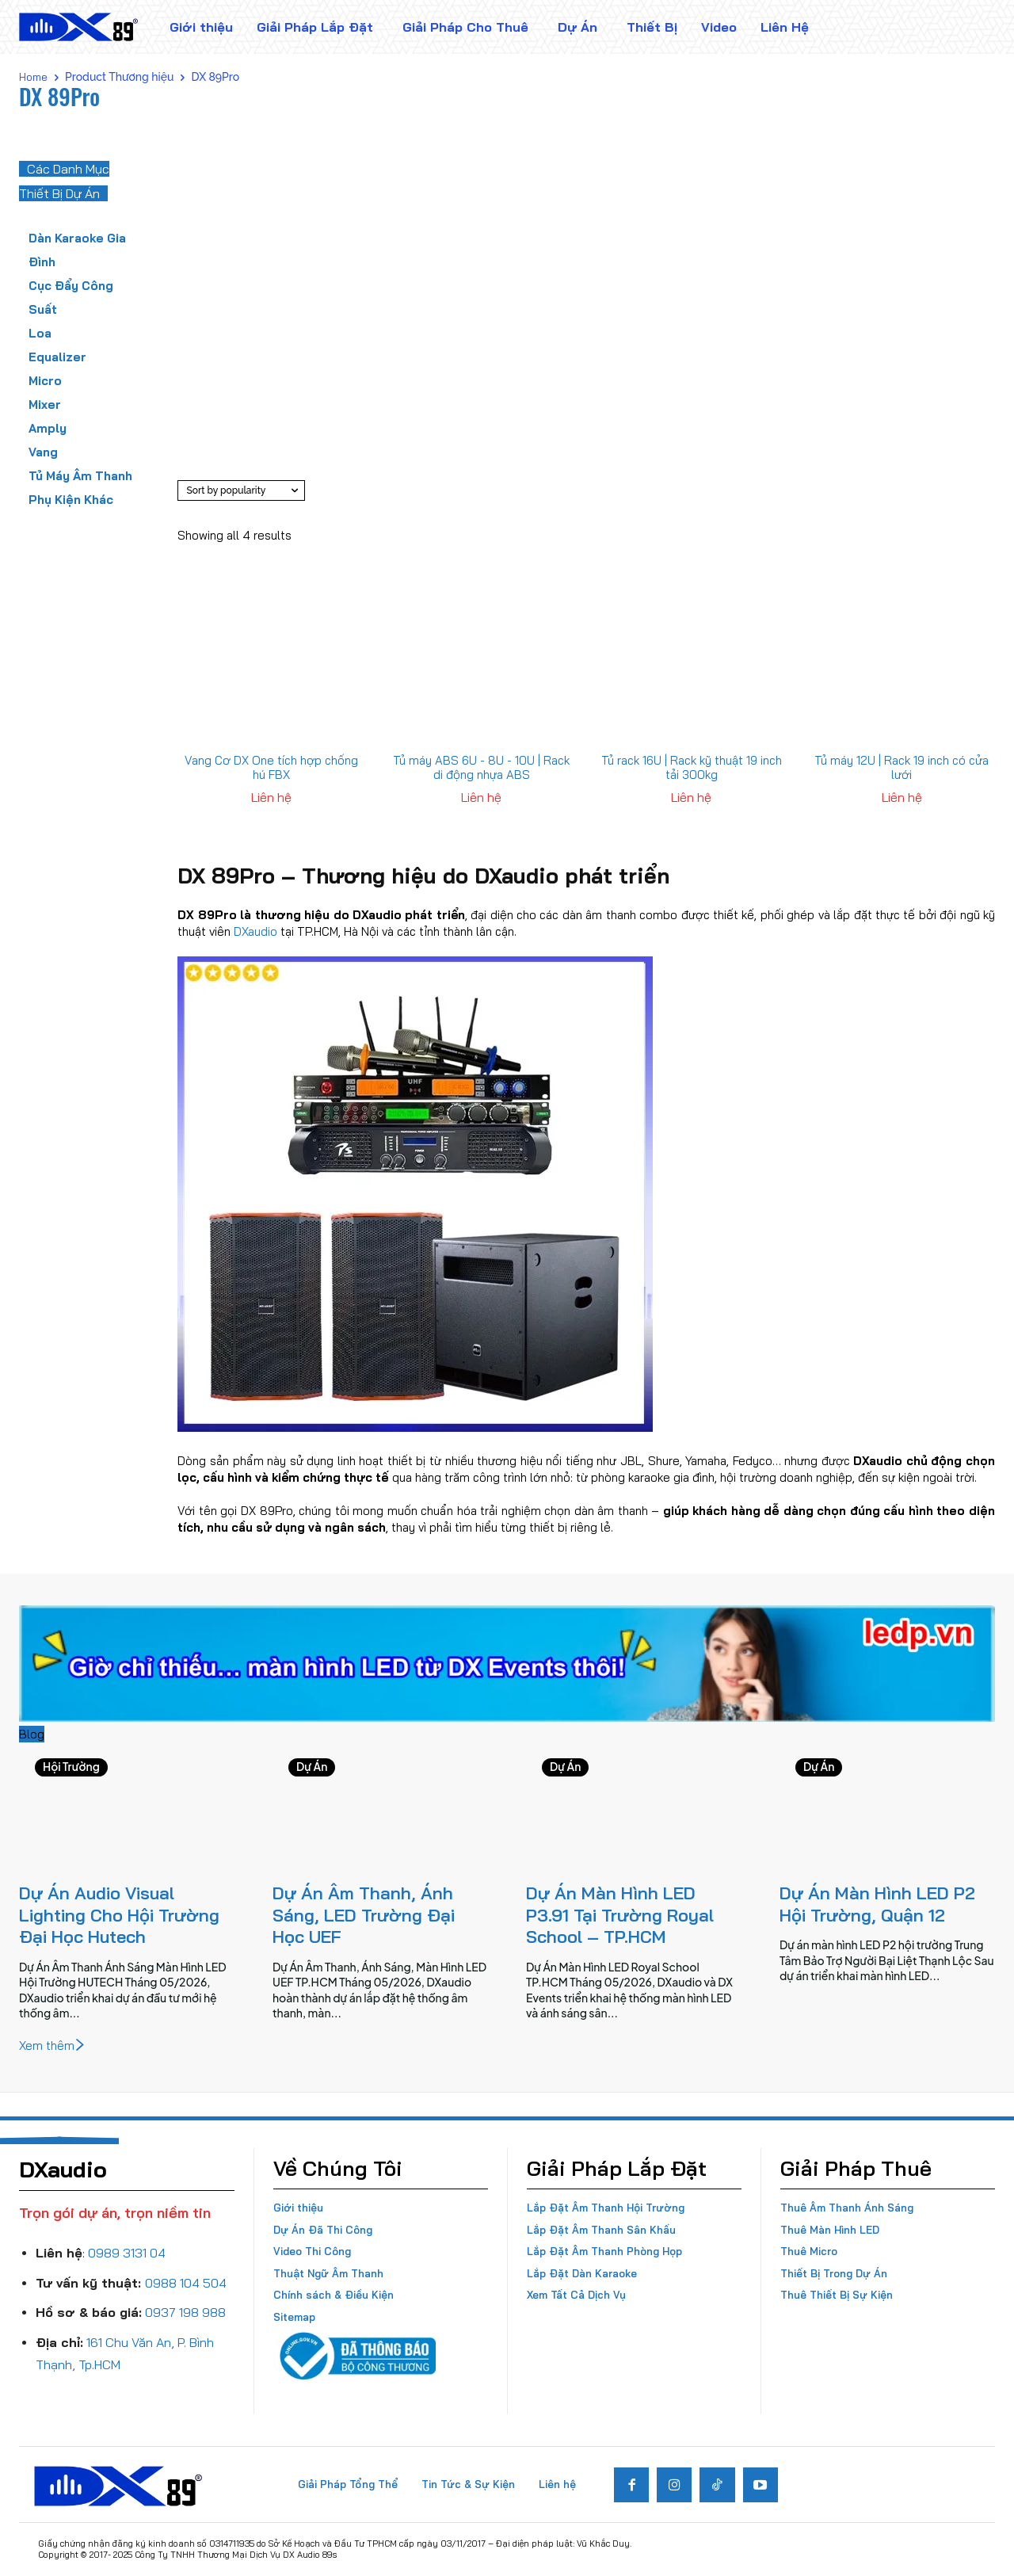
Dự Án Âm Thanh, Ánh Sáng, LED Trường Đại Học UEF (364, 1915)
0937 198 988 (185, 2312)
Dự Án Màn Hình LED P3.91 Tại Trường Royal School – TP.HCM (620, 1915)
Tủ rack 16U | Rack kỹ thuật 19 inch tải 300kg (691, 767)
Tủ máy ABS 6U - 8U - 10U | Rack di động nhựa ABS (481, 767)
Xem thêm (52, 2045)
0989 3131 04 (127, 2253)
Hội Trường (71, 1767)
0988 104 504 (186, 2283)
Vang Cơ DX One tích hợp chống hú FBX (271, 767)
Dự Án (312, 1767)
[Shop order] (241, 490)
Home (33, 77)
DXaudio (255, 931)
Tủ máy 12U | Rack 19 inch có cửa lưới (901, 767)
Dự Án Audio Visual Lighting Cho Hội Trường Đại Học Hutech (119, 1915)
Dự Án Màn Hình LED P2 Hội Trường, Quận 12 (877, 1903)
